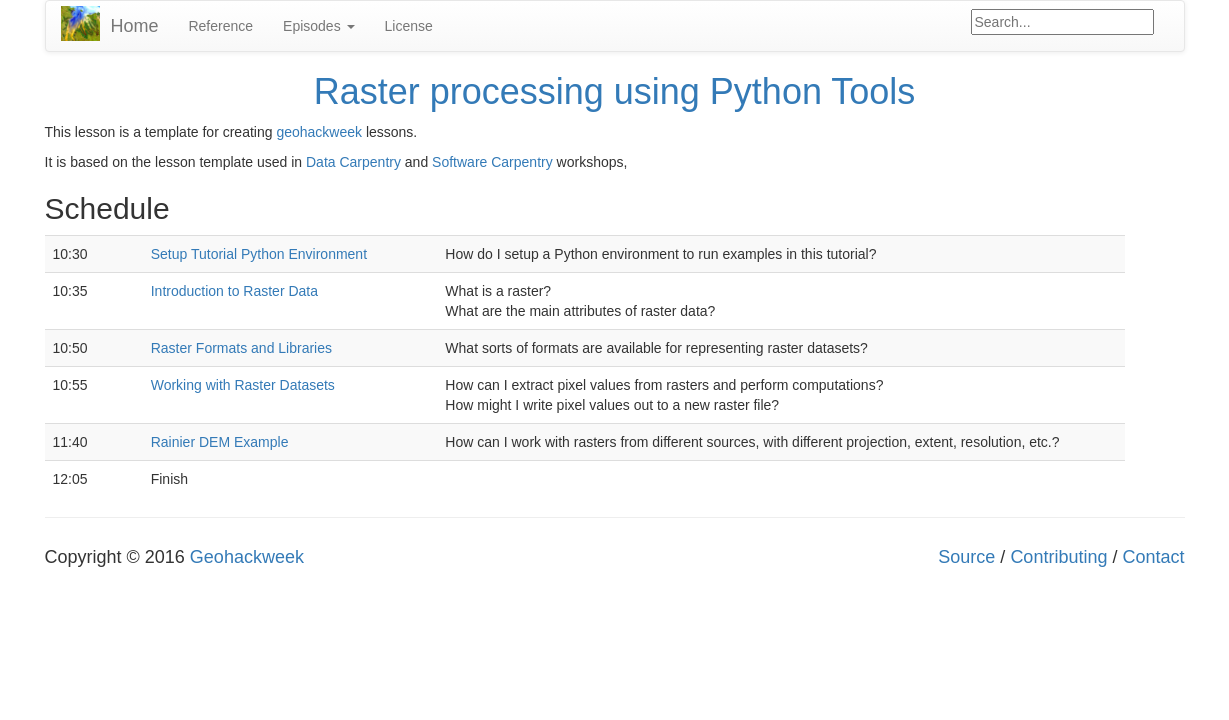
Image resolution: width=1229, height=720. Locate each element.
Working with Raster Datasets (243, 385)
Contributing (1058, 557)
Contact (1153, 557)
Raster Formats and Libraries (241, 348)
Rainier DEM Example (220, 442)
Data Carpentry (353, 162)
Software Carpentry (492, 162)
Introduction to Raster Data (234, 291)
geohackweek (319, 132)
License (409, 26)
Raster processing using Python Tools (615, 91)
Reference (220, 26)
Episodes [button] (318, 26)
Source (966, 557)
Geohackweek (247, 557)
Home (134, 26)
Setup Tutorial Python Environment (259, 254)
